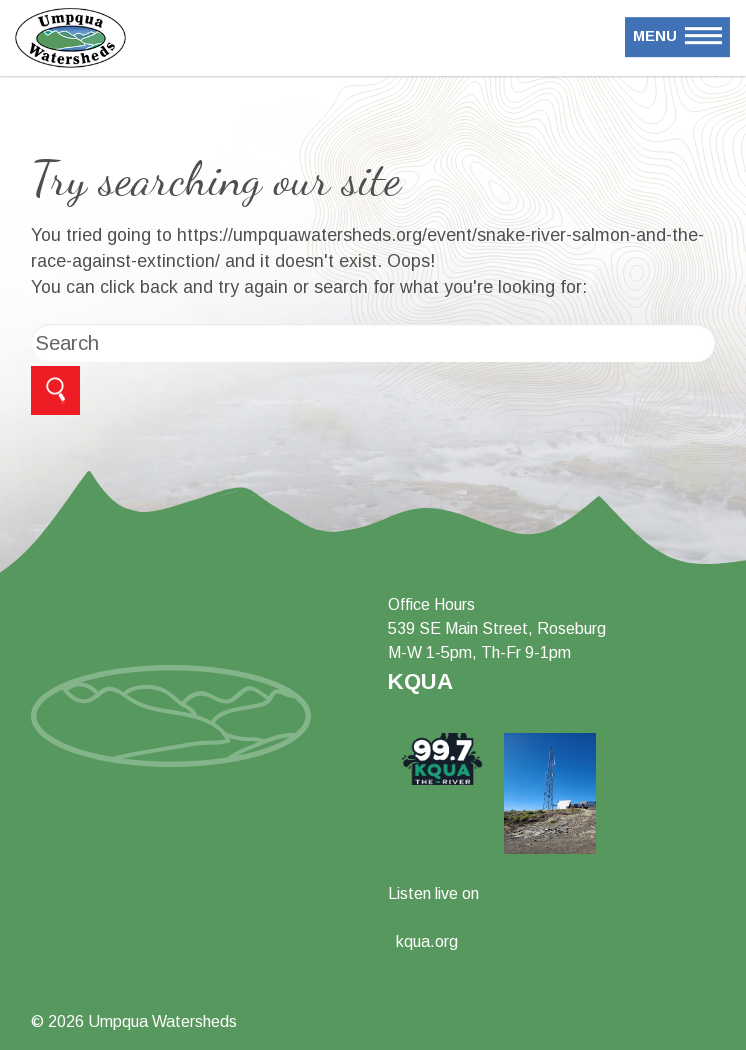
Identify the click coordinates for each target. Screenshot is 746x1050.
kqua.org (427, 941)
